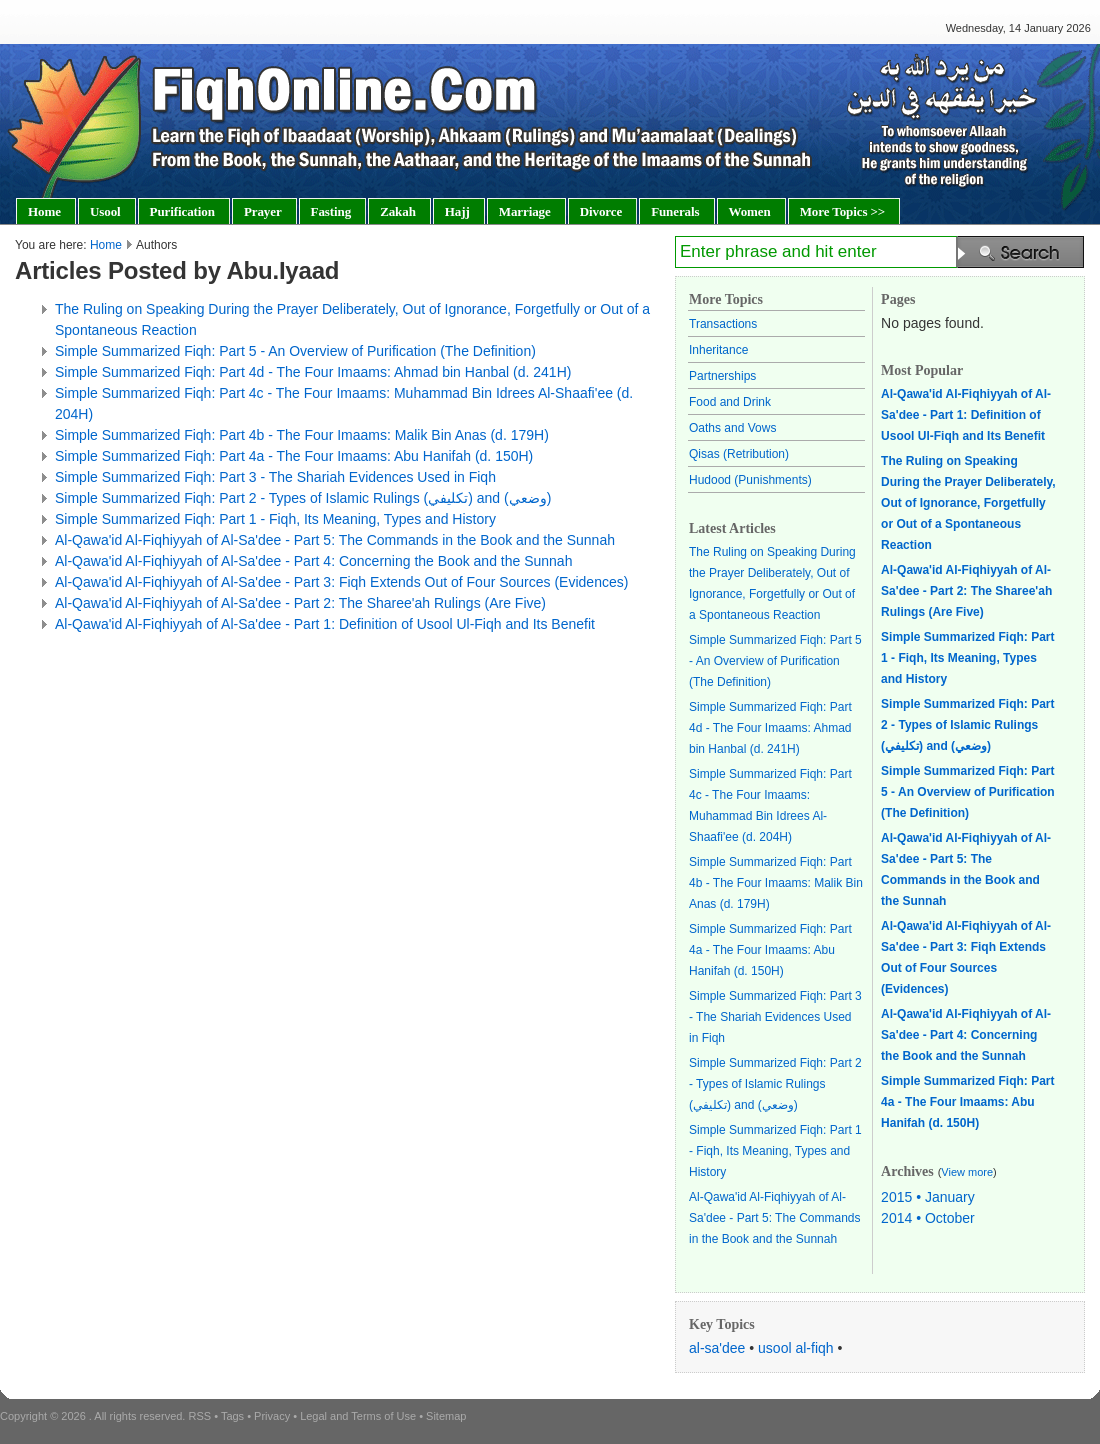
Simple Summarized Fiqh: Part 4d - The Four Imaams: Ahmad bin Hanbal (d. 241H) (313, 372)
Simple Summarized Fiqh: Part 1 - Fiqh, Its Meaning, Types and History (275, 519)
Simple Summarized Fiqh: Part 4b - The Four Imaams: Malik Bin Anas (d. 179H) (302, 435)
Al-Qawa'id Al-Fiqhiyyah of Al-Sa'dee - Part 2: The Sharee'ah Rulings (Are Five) (300, 603)
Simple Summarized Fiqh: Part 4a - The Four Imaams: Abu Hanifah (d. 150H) (294, 456)
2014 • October (928, 1218)
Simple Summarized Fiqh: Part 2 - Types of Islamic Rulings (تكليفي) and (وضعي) (303, 498)
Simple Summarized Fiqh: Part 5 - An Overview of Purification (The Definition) (295, 351)
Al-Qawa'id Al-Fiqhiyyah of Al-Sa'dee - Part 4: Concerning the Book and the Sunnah (313, 561)
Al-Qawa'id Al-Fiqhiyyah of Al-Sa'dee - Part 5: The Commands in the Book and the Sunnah (335, 540)
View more (967, 1172)
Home (106, 245)
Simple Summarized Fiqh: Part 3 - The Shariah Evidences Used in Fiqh (275, 477)
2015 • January (928, 1197)
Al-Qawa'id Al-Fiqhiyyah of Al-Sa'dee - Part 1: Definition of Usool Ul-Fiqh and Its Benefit (325, 624)
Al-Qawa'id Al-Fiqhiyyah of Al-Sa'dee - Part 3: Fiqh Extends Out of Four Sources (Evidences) (341, 582)
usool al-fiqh (796, 1348)
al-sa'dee (717, 1348)
